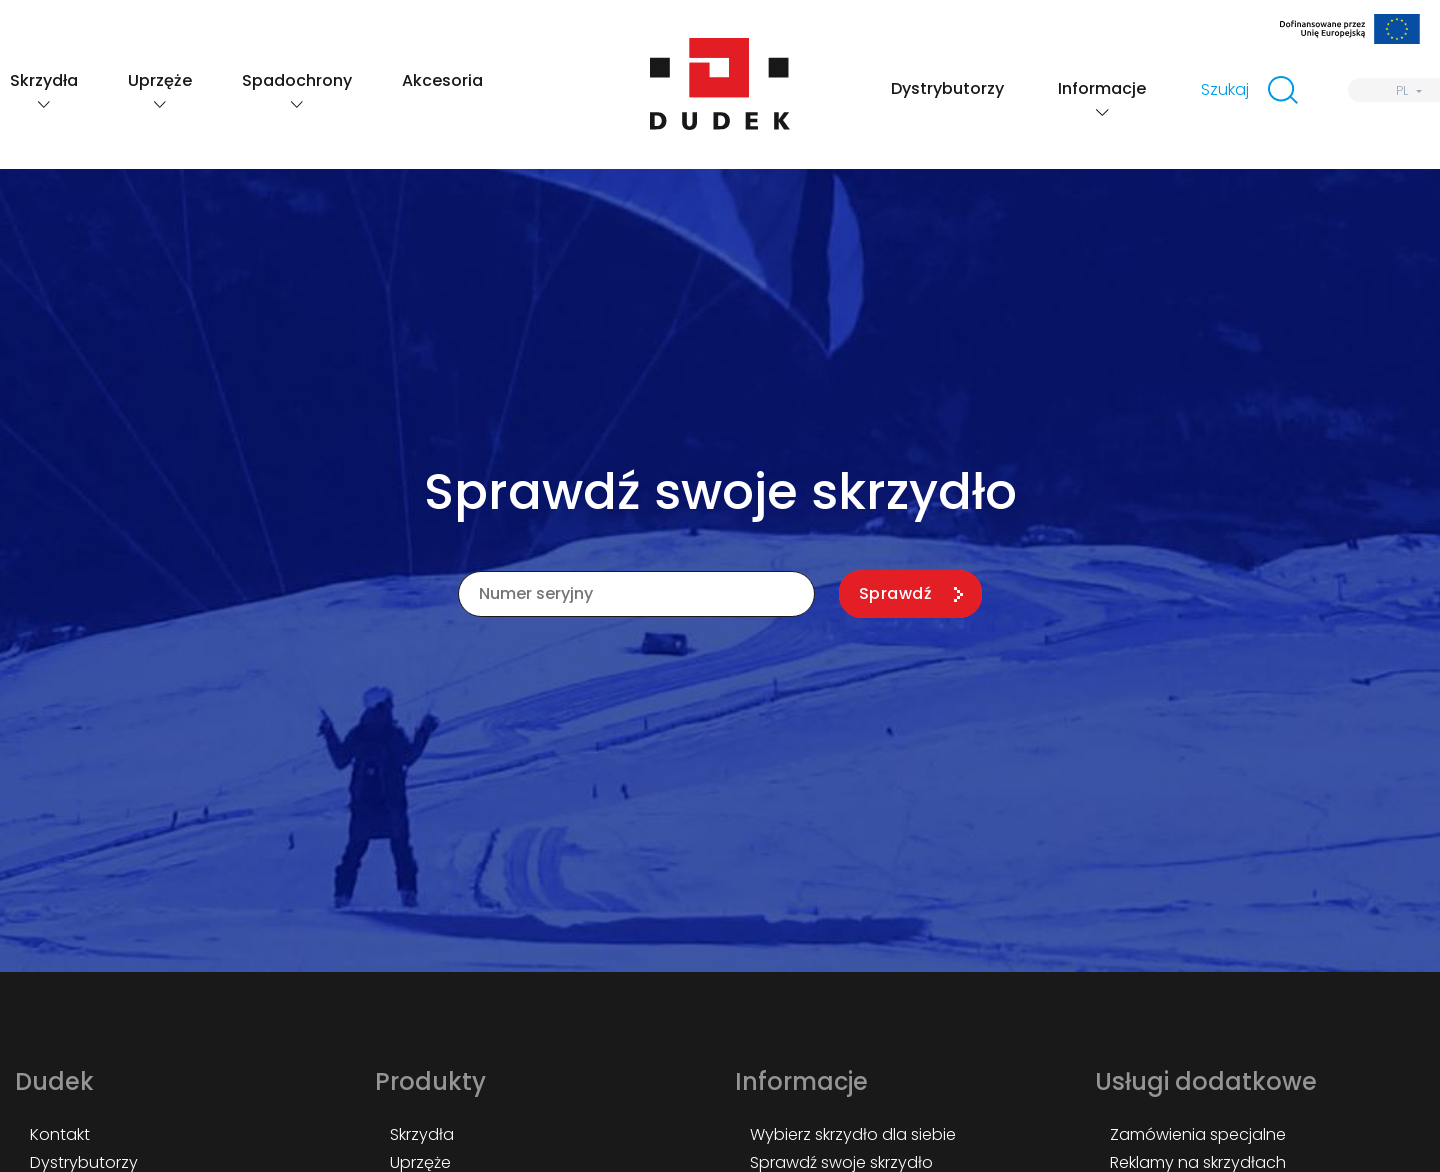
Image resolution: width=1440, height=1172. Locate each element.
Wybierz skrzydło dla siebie (853, 1134)
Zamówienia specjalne (1198, 1134)
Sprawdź (895, 593)
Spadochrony (297, 80)
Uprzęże (160, 80)
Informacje (1102, 88)
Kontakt (60, 1134)
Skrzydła (44, 80)
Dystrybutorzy (947, 88)
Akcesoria (442, 80)
